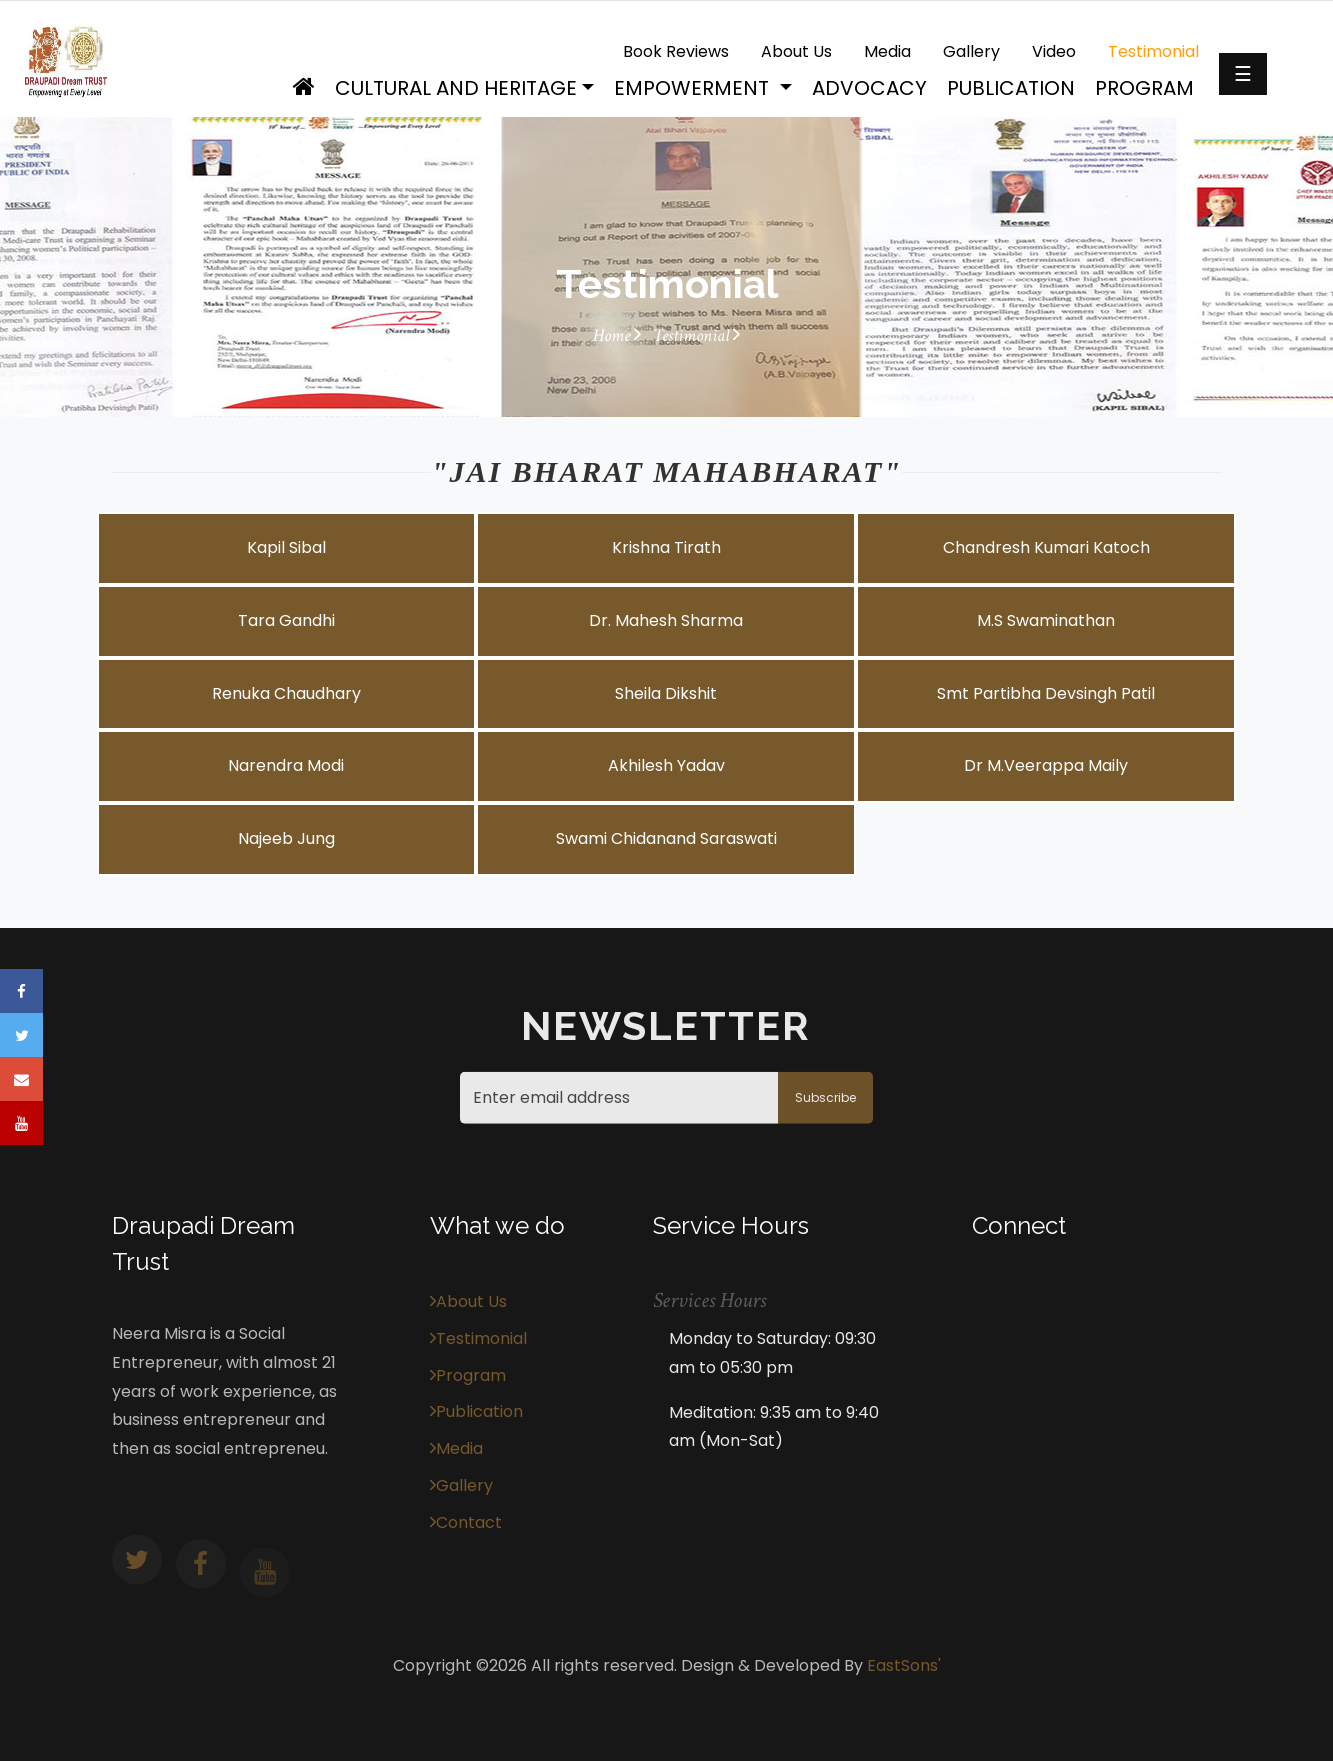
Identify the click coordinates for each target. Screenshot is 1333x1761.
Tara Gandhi (286, 620)
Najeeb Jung (286, 838)
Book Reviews (676, 51)
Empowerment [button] (694, 88)
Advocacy (869, 88)
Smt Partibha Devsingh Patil (1046, 693)
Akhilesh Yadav (666, 765)
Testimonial (1153, 51)
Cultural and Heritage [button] (456, 88)
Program (1144, 88)
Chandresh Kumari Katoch (1046, 547)
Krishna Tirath (666, 547)
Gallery (971, 51)
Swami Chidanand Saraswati (666, 838)
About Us (796, 51)
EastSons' (904, 1665)
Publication (1011, 88)
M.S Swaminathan (1046, 620)
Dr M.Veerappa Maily (1046, 765)
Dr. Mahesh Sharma (666, 620)
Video (1054, 51)
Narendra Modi (286, 765)
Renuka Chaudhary (286, 693)
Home (617, 335)
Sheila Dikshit (666, 693)
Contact (466, 1522)
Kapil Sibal (286, 547)
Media (887, 51)
